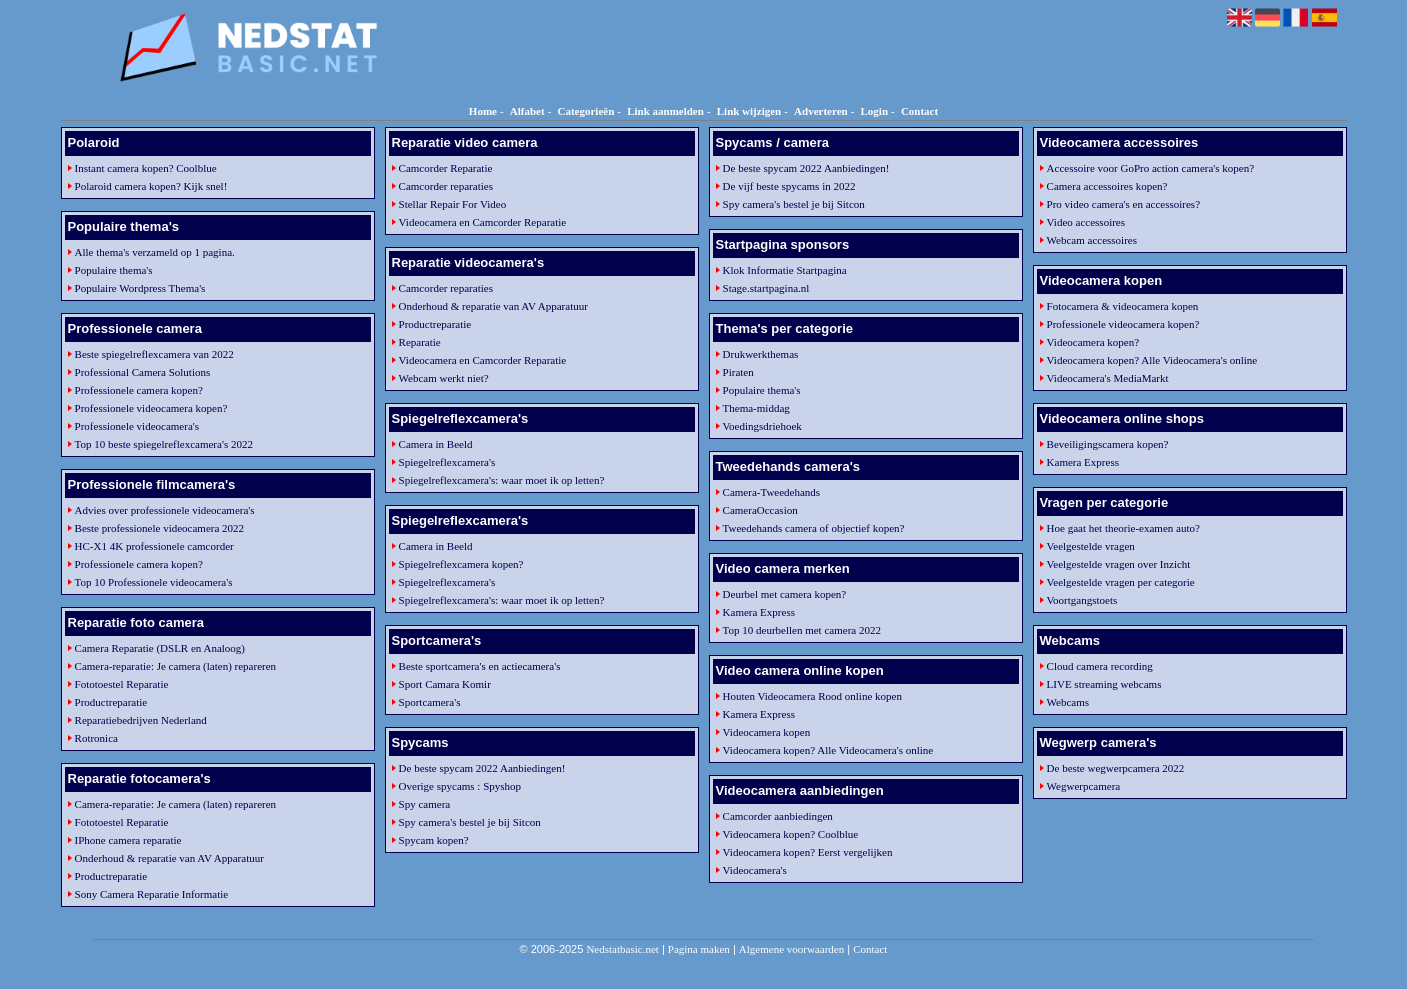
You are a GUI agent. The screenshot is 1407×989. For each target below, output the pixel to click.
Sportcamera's (430, 702)
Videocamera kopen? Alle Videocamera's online (828, 750)
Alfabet (527, 111)
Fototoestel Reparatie (122, 684)
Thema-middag (756, 408)
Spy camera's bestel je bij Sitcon (470, 822)
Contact (919, 111)
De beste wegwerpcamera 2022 (1116, 768)
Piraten (738, 372)
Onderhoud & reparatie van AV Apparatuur (169, 858)
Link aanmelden (665, 111)
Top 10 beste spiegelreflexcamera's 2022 (164, 444)
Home (483, 111)
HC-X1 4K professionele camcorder (154, 546)
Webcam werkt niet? (444, 378)
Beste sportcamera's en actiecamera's (480, 666)
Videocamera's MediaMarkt (1108, 378)
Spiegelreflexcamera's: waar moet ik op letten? (502, 480)
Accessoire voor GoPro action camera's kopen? (1151, 168)
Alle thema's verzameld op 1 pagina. (155, 252)
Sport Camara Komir (445, 684)
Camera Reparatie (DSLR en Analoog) (160, 648)
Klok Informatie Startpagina (785, 270)
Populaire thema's (114, 270)
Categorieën (585, 111)
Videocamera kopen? (1093, 342)
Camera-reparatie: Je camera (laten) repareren (176, 666)
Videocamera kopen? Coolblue (791, 834)
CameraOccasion (760, 510)
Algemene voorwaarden (791, 949)
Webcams (1068, 702)
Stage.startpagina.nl (766, 288)
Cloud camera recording (1100, 666)
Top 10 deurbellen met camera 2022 (802, 630)
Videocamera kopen (767, 732)
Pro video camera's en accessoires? (1123, 204)
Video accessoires (1086, 222)
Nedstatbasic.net (622, 949)
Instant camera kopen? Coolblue (146, 168)
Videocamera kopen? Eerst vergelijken (808, 852)
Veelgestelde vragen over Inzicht (1119, 564)
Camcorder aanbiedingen (778, 816)
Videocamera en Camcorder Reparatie (483, 222)
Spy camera (425, 804)
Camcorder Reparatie (446, 168)
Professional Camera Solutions (143, 372)
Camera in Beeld (436, 444)
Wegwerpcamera (1084, 786)
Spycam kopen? (434, 840)
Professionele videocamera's (137, 426)
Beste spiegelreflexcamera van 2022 (154, 354)
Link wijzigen (749, 111)
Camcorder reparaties (446, 186)
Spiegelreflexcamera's (447, 462)
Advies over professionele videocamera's (165, 510)
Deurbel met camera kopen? (785, 594)
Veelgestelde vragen (1091, 546)
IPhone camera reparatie (128, 840)
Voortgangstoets (1082, 600)
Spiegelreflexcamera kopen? (461, 564)
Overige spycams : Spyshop (460, 786)
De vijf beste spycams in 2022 (789, 186)
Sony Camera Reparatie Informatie (152, 894)
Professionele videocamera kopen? (151, 408)
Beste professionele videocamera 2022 (160, 528)
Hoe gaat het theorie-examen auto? (1123, 528)
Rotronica (96, 738)
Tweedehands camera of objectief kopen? (814, 528)
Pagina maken (699, 949)
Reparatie (420, 342)
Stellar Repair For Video (453, 204)
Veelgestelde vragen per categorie (1121, 582)
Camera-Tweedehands (772, 492)
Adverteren (821, 111)
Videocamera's (755, 870)
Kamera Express (759, 612)
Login (875, 111)
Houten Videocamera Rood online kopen (812, 696)
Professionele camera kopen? (139, 390)
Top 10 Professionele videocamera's (154, 582)
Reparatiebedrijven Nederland (141, 720)
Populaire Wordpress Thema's (140, 288)
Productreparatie (111, 702)
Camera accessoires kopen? (1107, 186)
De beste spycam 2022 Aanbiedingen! (482, 768)
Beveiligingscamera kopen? (1108, 444)
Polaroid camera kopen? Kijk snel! (151, 186)
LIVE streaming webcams (1104, 684)
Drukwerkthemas (761, 354)
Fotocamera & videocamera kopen (1123, 306)
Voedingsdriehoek (762, 426)
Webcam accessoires (1092, 240)
